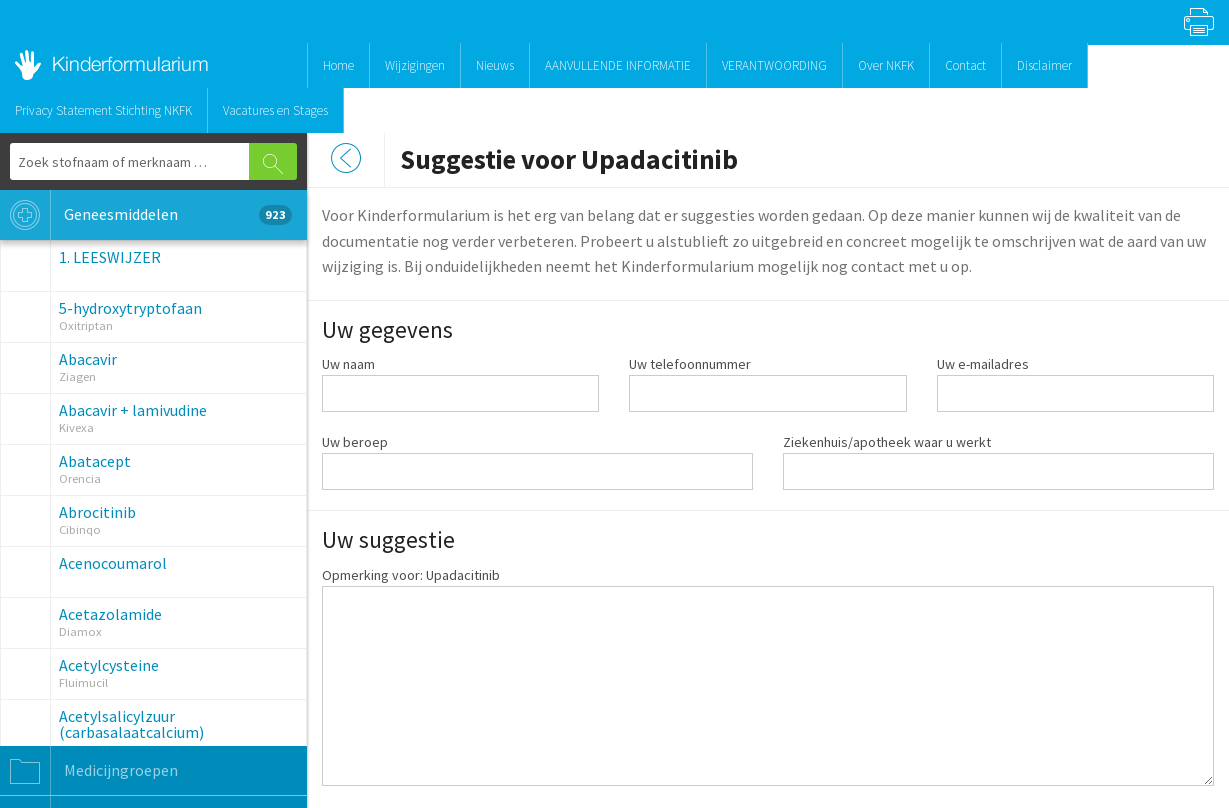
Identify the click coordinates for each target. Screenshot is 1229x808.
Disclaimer (1044, 65)
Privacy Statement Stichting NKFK (103, 110)
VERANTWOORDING (774, 65)
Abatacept (95, 461)
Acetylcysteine (109, 665)
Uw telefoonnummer (690, 364)
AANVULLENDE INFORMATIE (618, 65)
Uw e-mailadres (983, 364)
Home (338, 65)
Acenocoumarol (113, 563)
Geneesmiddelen (146, 215)
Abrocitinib (97, 512)
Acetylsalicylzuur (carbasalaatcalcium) (131, 724)
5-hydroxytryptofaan (130, 308)
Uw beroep (355, 442)
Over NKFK (886, 65)
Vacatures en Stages (275, 110)
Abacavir (88, 359)
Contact (965, 65)
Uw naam (348, 364)
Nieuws (495, 65)
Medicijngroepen (89, 771)
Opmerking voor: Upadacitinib (411, 575)
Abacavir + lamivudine (133, 410)
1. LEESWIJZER (110, 257)
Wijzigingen (415, 65)
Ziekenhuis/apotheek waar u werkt (887, 442)
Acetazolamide (110, 614)
